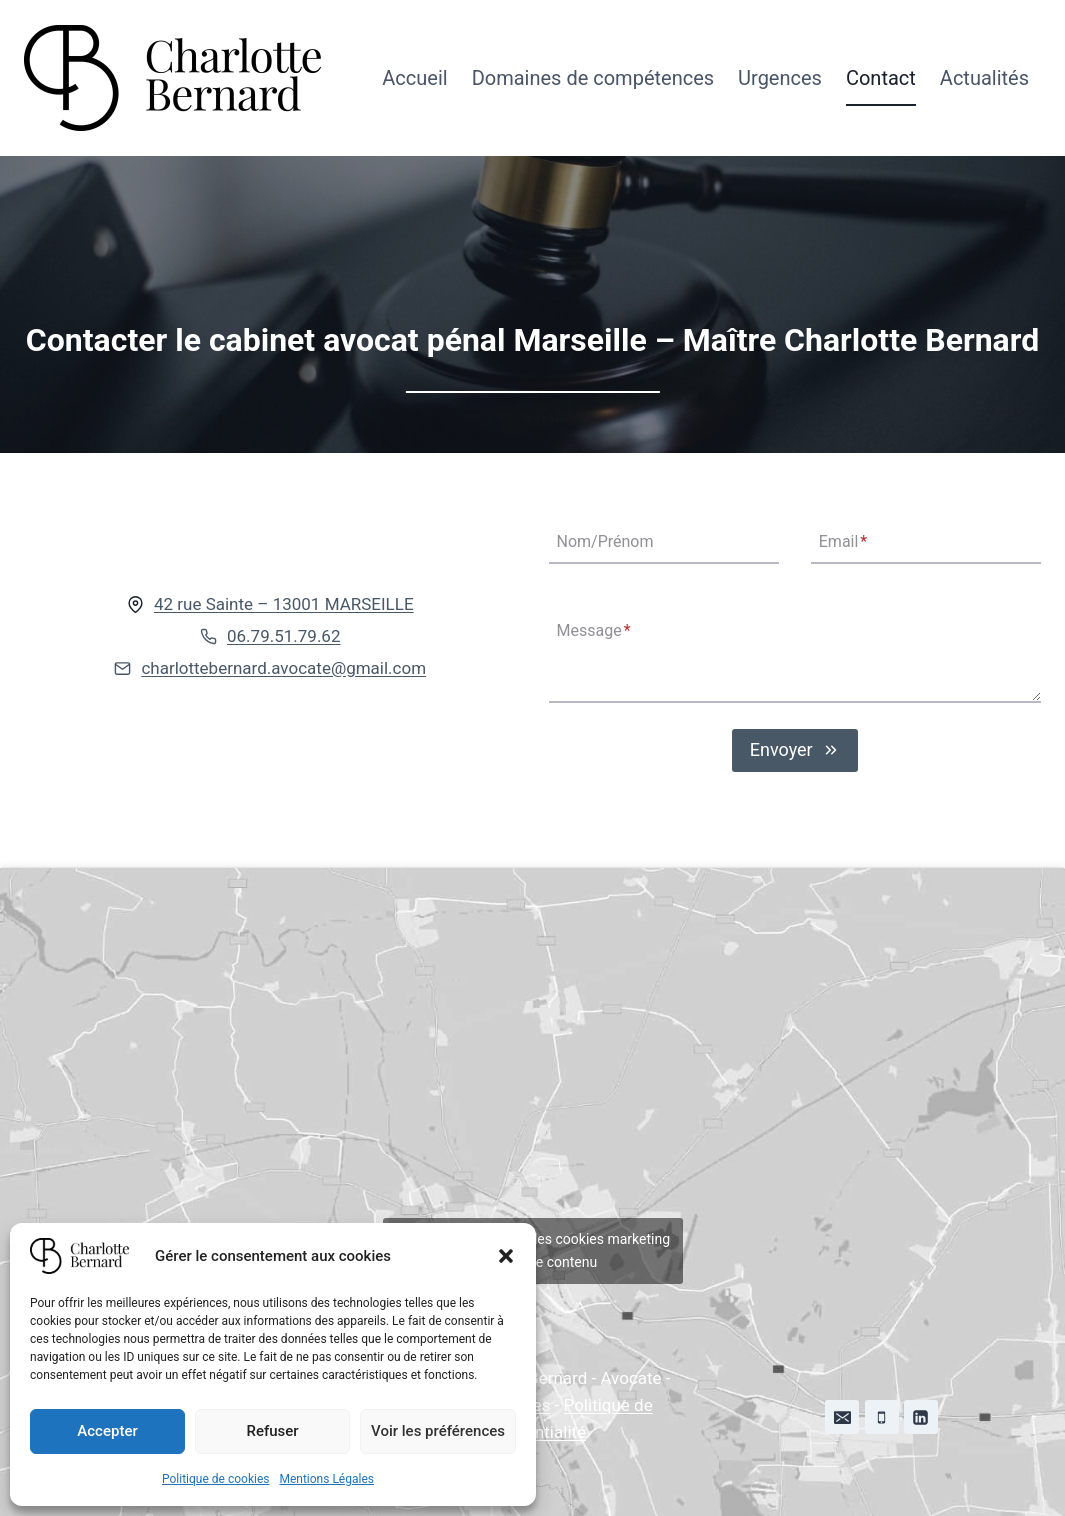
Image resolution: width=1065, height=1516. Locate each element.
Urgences (780, 78)
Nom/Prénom (605, 542)
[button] (506, 1256)
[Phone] (882, 1417)
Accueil (414, 78)
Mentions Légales (326, 1479)
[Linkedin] (921, 1417)
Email (843, 542)
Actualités (984, 78)
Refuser (272, 1431)
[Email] (842, 1417)
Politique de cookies (215, 1479)
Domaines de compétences (593, 78)
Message (594, 630)
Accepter (107, 1431)
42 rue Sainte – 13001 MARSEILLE (284, 604)
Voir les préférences (438, 1431)
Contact (881, 78)
